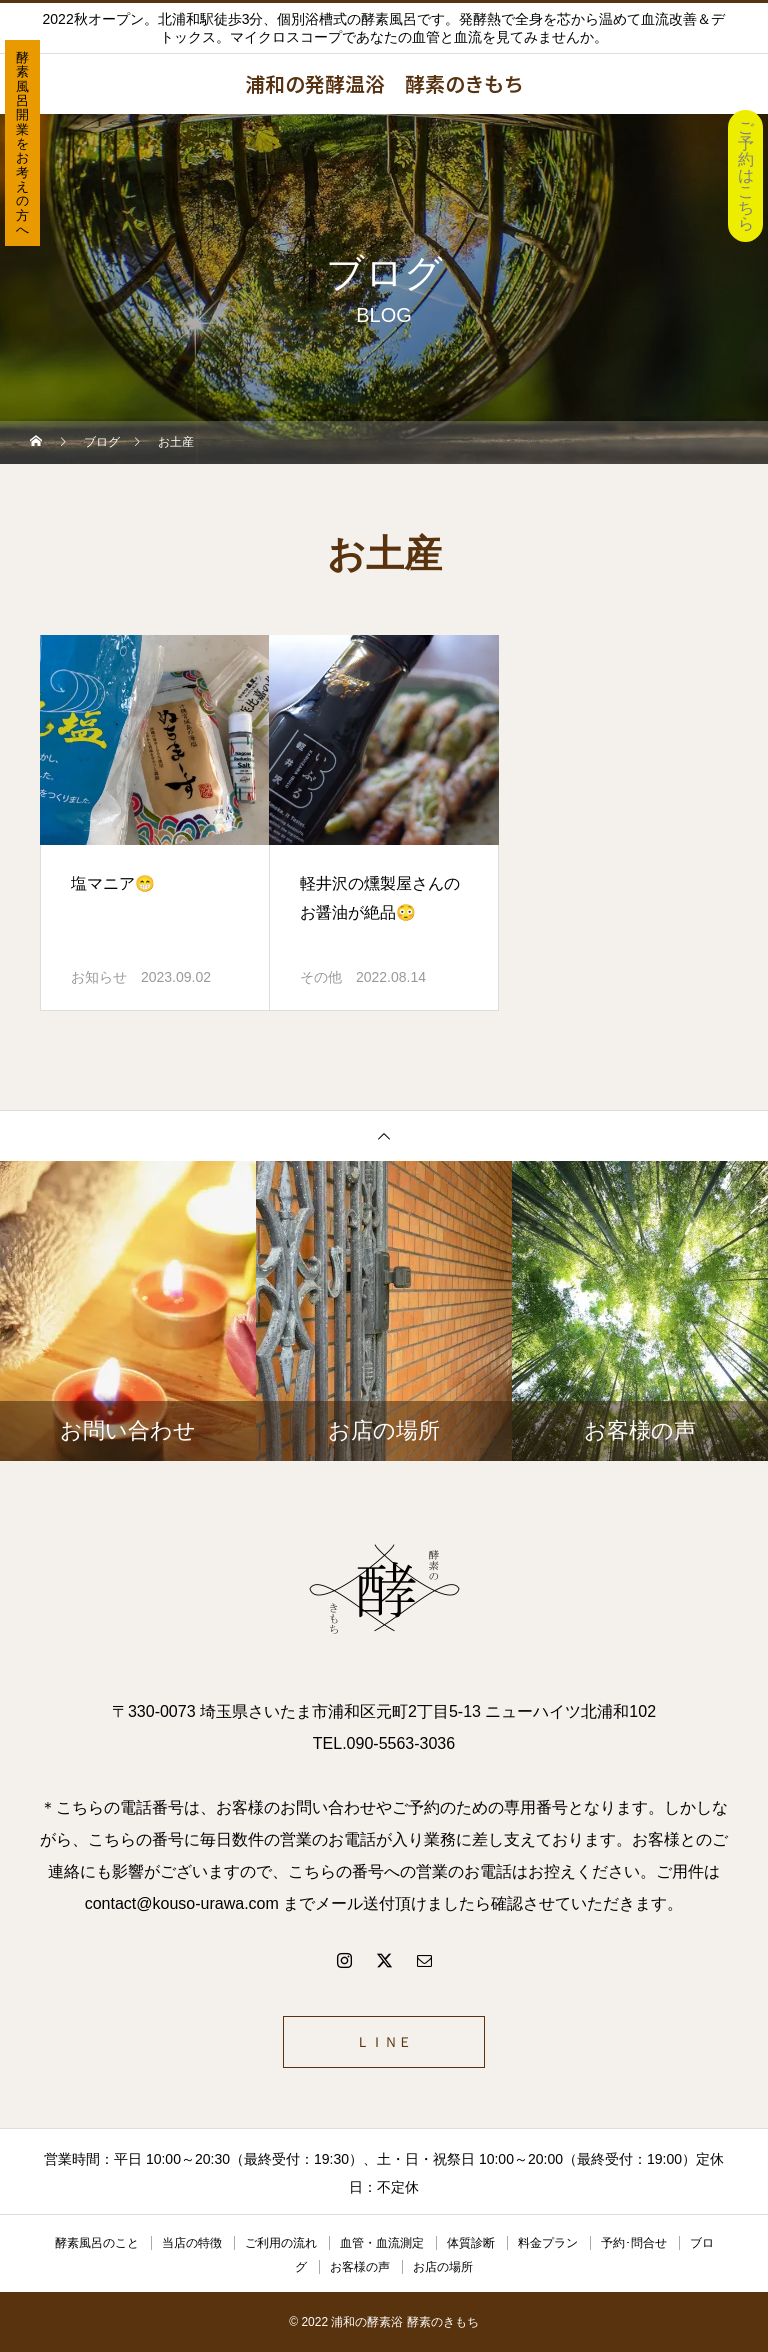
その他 (321, 977)
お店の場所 (443, 2267)
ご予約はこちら (746, 175)
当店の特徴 (192, 2243)
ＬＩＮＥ (384, 2042)
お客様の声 (360, 2267)
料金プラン (548, 2243)
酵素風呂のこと (97, 2243)
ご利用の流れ (281, 2243)
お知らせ (99, 977)
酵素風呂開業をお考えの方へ (22, 143)
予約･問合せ (634, 2243)
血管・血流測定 (382, 2243)
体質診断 (471, 2243)
